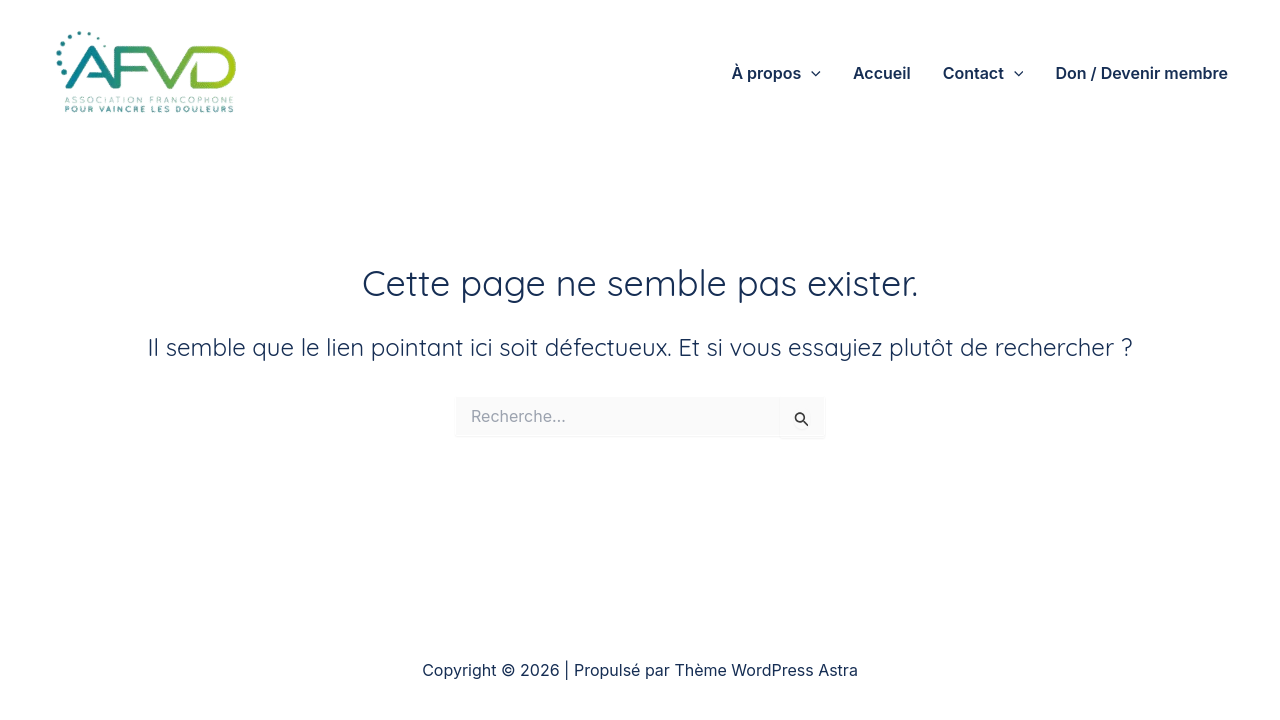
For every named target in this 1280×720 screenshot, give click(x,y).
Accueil (882, 73)
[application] (811, 73)
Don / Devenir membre (1141, 73)
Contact (983, 73)
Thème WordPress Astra (765, 670)
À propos (776, 73)
